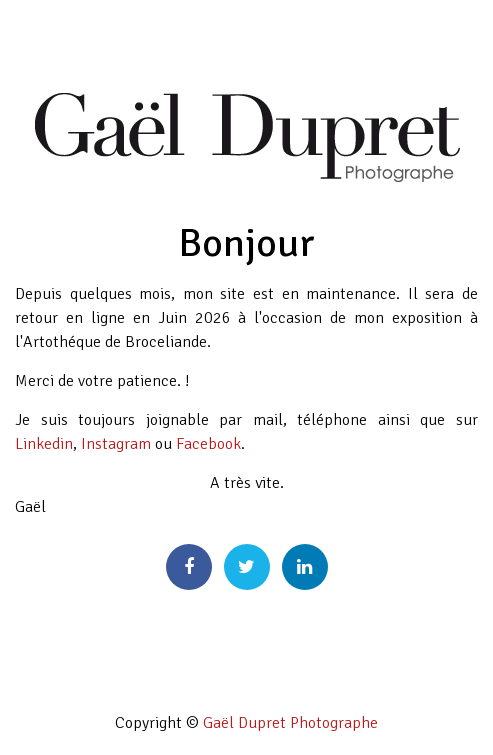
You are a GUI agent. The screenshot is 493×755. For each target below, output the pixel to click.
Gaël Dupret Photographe (290, 723)
